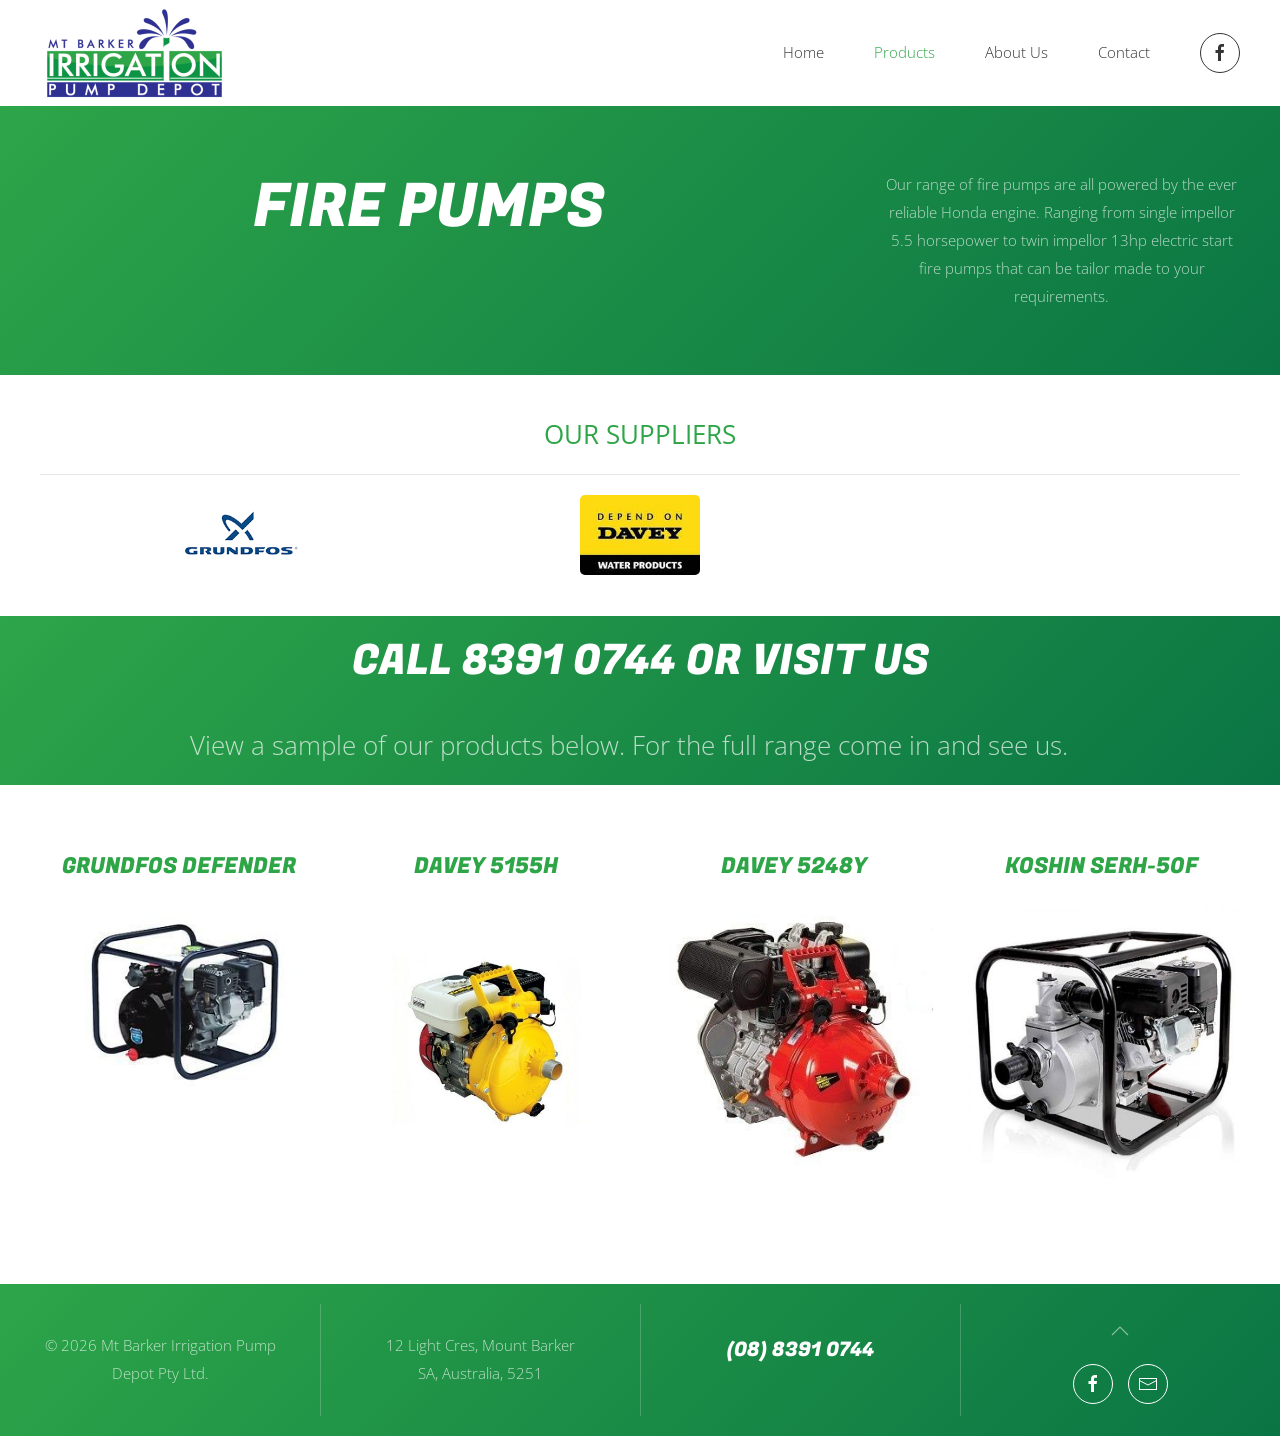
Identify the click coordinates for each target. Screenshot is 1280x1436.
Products (904, 52)
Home (803, 52)
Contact (1124, 52)
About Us (1016, 52)
